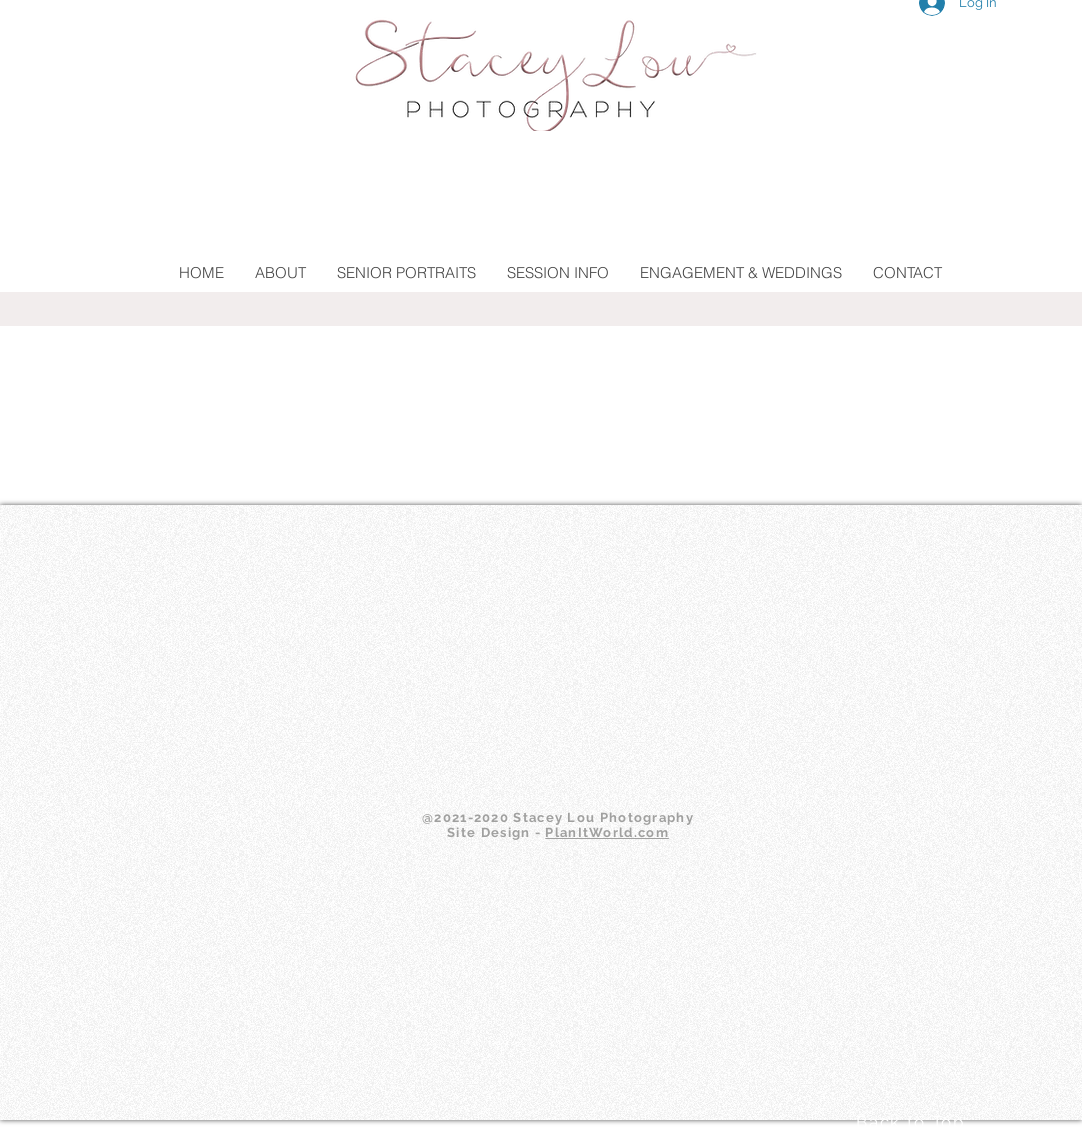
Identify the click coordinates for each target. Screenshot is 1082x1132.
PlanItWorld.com (607, 832)
